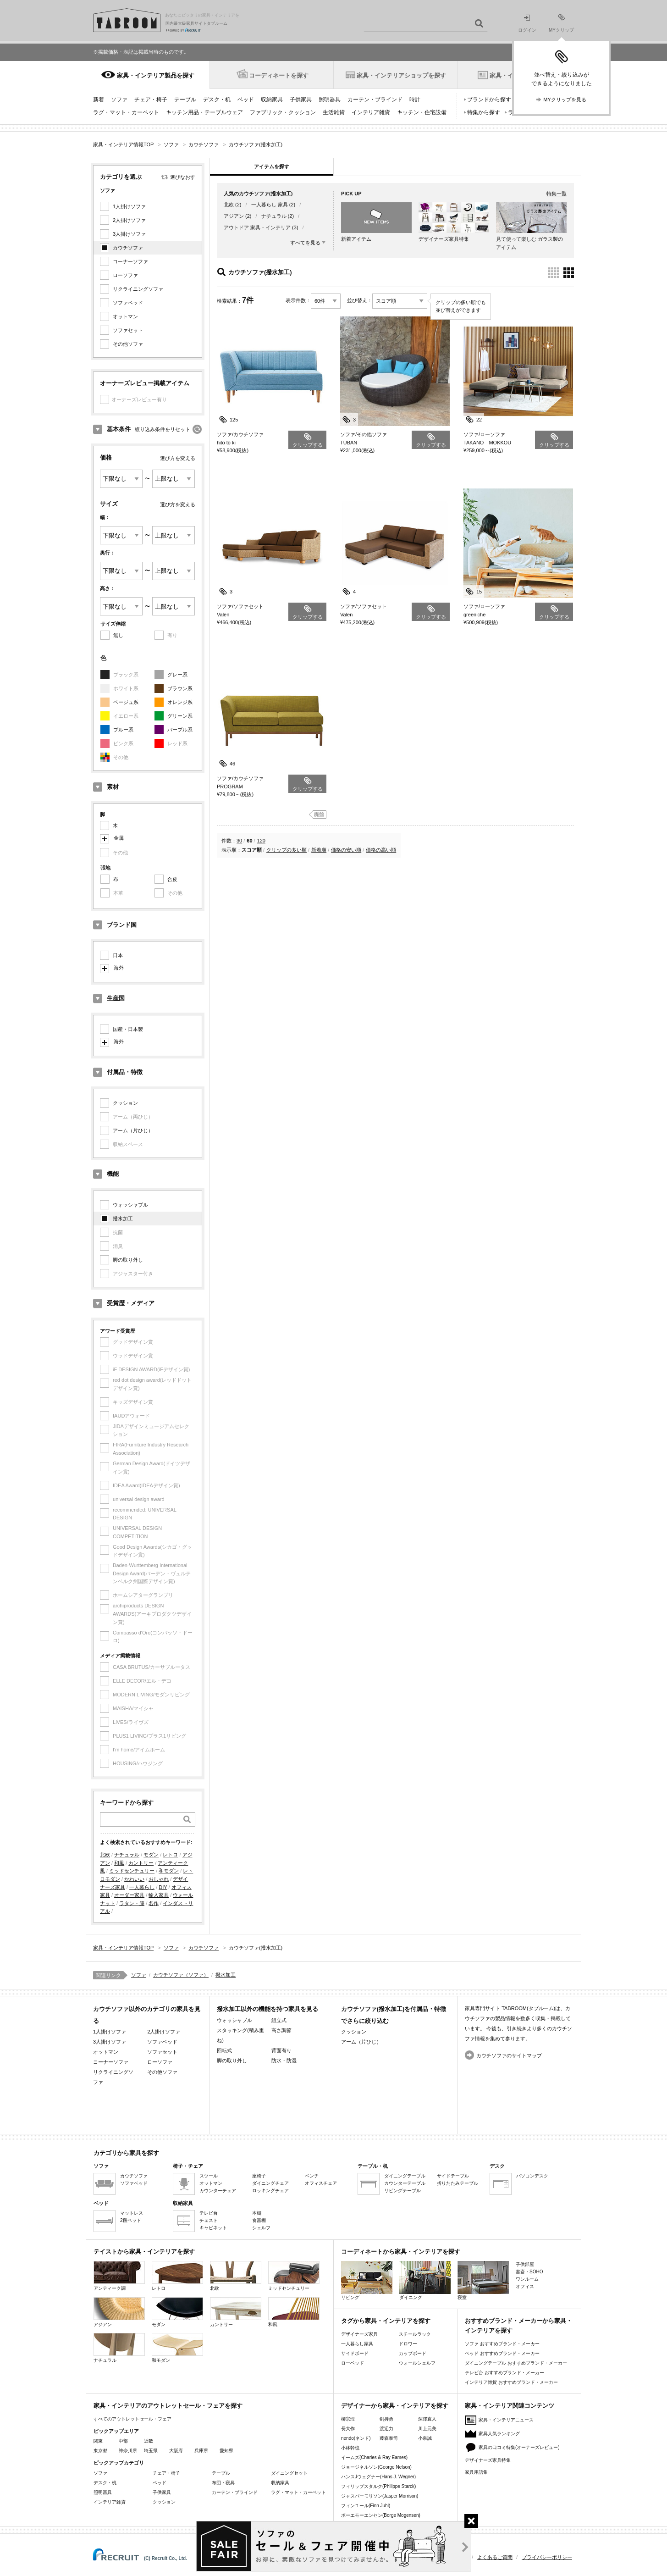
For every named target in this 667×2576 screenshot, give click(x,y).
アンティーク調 (119, 2276)
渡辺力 (386, 2428)
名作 (154, 1903)
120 (261, 840)
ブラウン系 (180, 688)
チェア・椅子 (150, 99)
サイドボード (355, 2353)
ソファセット (128, 330)
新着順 (318, 850)
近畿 (148, 2440)
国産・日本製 (128, 1029)
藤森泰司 (389, 2438)
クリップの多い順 (286, 850)
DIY (163, 1887)
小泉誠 (425, 2438)
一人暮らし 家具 (269, 204)
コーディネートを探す (279, 75)
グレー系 (177, 674)
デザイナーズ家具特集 (488, 2460)
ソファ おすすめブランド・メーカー (502, 2343)
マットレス (131, 2213)
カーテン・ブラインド (374, 99)
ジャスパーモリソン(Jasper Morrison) (379, 2495)
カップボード (412, 2353)
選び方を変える (177, 458)
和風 (119, 1863)
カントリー (141, 1863)
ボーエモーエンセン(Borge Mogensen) (380, 2515)
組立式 (279, 2020)
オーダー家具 (129, 1895)
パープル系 (180, 729)
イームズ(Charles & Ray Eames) (374, 2457)
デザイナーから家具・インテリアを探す (394, 2405)
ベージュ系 (125, 702)
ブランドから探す (489, 99)
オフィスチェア (321, 2183)
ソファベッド (128, 302)
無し (118, 635)
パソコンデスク (532, 2175)
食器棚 (259, 2220)
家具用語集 (476, 2472)
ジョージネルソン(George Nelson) (376, 2467)
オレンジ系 (180, 702)
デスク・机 (217, 99)
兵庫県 (201, 2450)
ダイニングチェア (270, 2183)
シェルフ (261, 2227)
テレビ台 (208, 2213)
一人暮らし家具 (357, 2343)
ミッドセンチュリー (131, 1870)
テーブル (185, 99)
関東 (98, 2440)
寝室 (483, 2280)
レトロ (170, 1854)
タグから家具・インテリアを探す (385, 2320)
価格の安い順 (346, 850)
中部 (123, 2440)
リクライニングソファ (138, 289)
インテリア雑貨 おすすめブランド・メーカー (511, 2382)
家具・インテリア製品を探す (155, 75)
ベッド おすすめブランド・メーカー (502, 2353)
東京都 (100, 2450)
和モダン (169, 1870)
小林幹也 (350, 2447)
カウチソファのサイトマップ (509, 2055)
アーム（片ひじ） (133, 1130)
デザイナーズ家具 (359, 2334)
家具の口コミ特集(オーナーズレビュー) (519, 2447)
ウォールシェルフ (417, 2362)
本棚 (256, 2213)
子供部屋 (525, 2264)
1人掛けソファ (129, 206)
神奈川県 (128, 2450)
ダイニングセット (289, 2473)
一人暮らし (141, 1887)
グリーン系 (180, 716)
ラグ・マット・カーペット (126, 112)
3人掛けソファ (129, 234)
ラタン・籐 (131, 1903)
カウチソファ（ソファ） (181, 1975)
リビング (366, 2280)
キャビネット (213, 2227)
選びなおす (182, 177)
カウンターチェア (217, 2190)
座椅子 (259, 2175)
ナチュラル (126, 1854)
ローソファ (125, 275)
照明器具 (330, 99)
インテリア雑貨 (371, 112)
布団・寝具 (223, 2482)
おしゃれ (159, 1879)
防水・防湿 (284, 2060)
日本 (118, 955)
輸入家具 (159, 1895)
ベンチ (312, 2175)
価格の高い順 (381, 850)
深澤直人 (427, 2418)
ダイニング (425, 2280)
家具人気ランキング (499, 2433)
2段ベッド (130, 2220)
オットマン (125, 316)
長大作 (348, 2428)
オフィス (525, 2286)
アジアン (234, 216)
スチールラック (415, 2334)
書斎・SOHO (529, 2271)
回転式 (224, 2050)
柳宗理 (348, 2418)
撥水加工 (123, 1218)
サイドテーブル (453, 2175)
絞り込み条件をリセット (162, 429)
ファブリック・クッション (283, 112)
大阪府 (176, 2450)
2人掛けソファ (129, 220)
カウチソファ (128, 247)
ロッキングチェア (270, 2190)
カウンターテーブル (404, 2183)
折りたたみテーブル (457, 2183)
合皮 (172, 879)
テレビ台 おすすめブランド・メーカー (504, 2372)
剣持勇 (386, 2418)
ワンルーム (527, 2279)
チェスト (208, 2220)
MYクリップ (561, 23)
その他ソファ (128, 344)
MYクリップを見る (564, 99)
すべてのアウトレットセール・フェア (132, 2418)
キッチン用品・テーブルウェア (204, 112)
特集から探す (483, 112)
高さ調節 (281, 2030)
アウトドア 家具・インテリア (257, 227)
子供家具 (301, 99)
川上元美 (427, 2428)
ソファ (119, 99)
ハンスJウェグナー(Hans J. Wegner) (378, 2476)
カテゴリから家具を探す (126, 2152)
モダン (151, 1854)
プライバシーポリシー (547, 2557)
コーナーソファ (130, 261)
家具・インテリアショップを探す (401, 75)
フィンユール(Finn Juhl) (365, 2505)
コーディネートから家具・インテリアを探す (400, 2251)
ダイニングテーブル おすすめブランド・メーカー (516, 2362)
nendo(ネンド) (355, 2438)
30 (239, 840)
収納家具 (272, 99)
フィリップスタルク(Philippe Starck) (378, 2486)
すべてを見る (305, 242)
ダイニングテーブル (404, 2175)
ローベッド (352, 2362)
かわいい (134, 1879)
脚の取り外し (128, 1260)
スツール (208, 2175)
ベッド (245, 99)
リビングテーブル (402, 2190)
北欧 (105, 1854)
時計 (414, 99)
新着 (98, 99)
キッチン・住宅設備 (422, 112)
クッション (125, 1103)
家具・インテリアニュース (506, 2419)
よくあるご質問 (495, 2557)
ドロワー (408, 2343)
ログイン (527, 24)
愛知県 (226, 2450)
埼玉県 (151, 2450)
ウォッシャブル (130, 1205)
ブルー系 (123, 729)
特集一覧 (556, 193)
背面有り (281, 2050)
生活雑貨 (334, 112)
